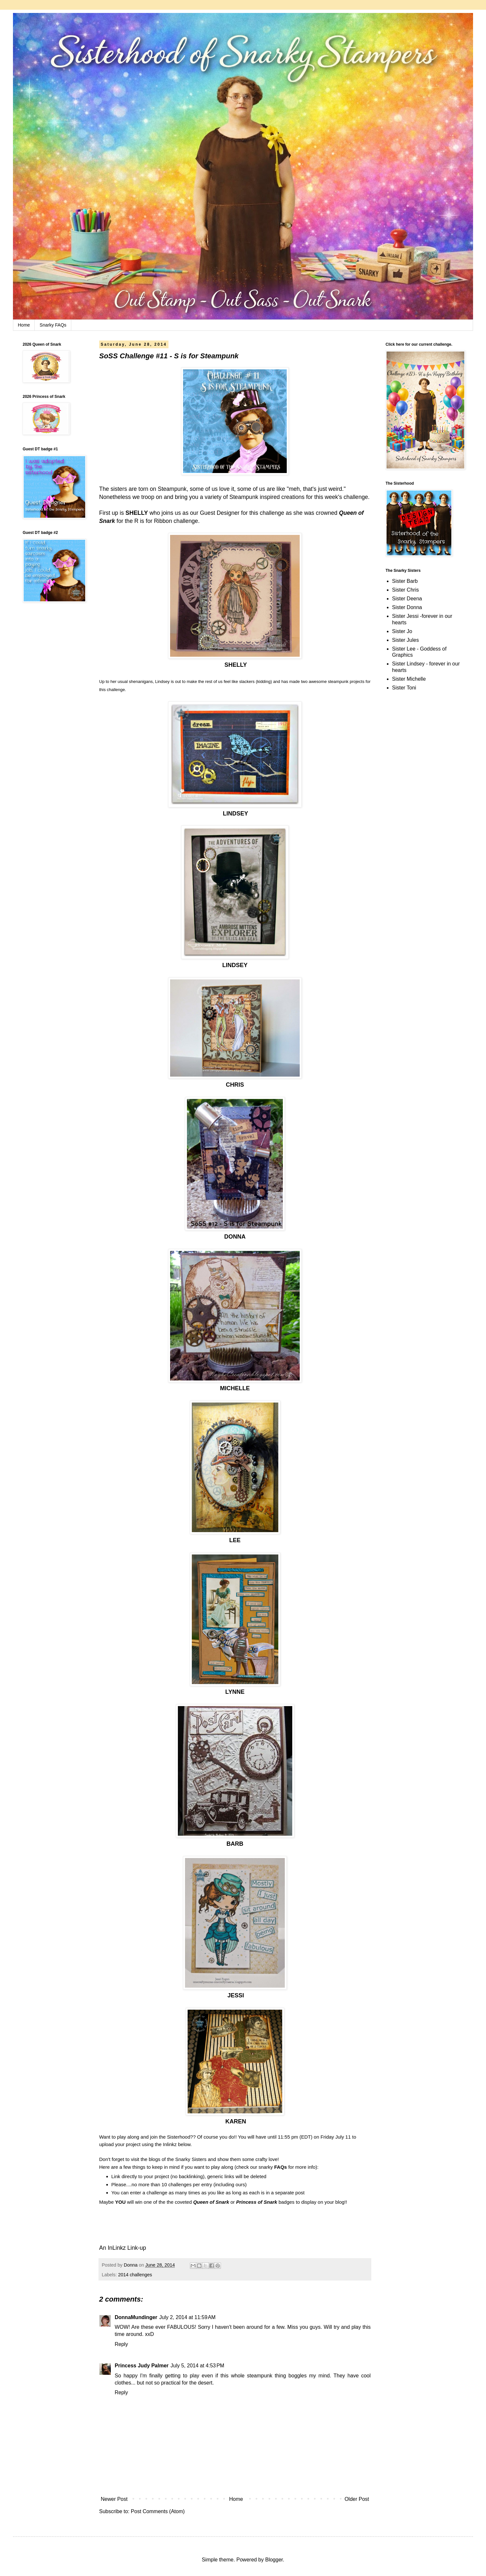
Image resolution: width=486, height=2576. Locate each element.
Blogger (274, 2559)
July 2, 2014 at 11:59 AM (187, 2317)
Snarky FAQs (53, 325)
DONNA (235, 1236)
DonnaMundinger (136, 2317)
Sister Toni (404, 687)
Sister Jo (402, 631)
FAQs (280, 2167)
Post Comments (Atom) (158, 2511)
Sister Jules (405, 640)
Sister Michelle (409, 679)
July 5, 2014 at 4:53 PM (197, 2365)
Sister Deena (407, 598)
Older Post (356, 2499)
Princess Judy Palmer (141, 2365)
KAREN (236, 2121)
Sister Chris (405, 590)
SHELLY (136, 513)
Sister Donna (407, 607)
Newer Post (114, 2499)
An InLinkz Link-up (122, 2248)
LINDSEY (235, 813)
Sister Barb (405, 581)
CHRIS (235, 1084)
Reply (121, 2344)
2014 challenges (135, 2274)
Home (24, 325)
